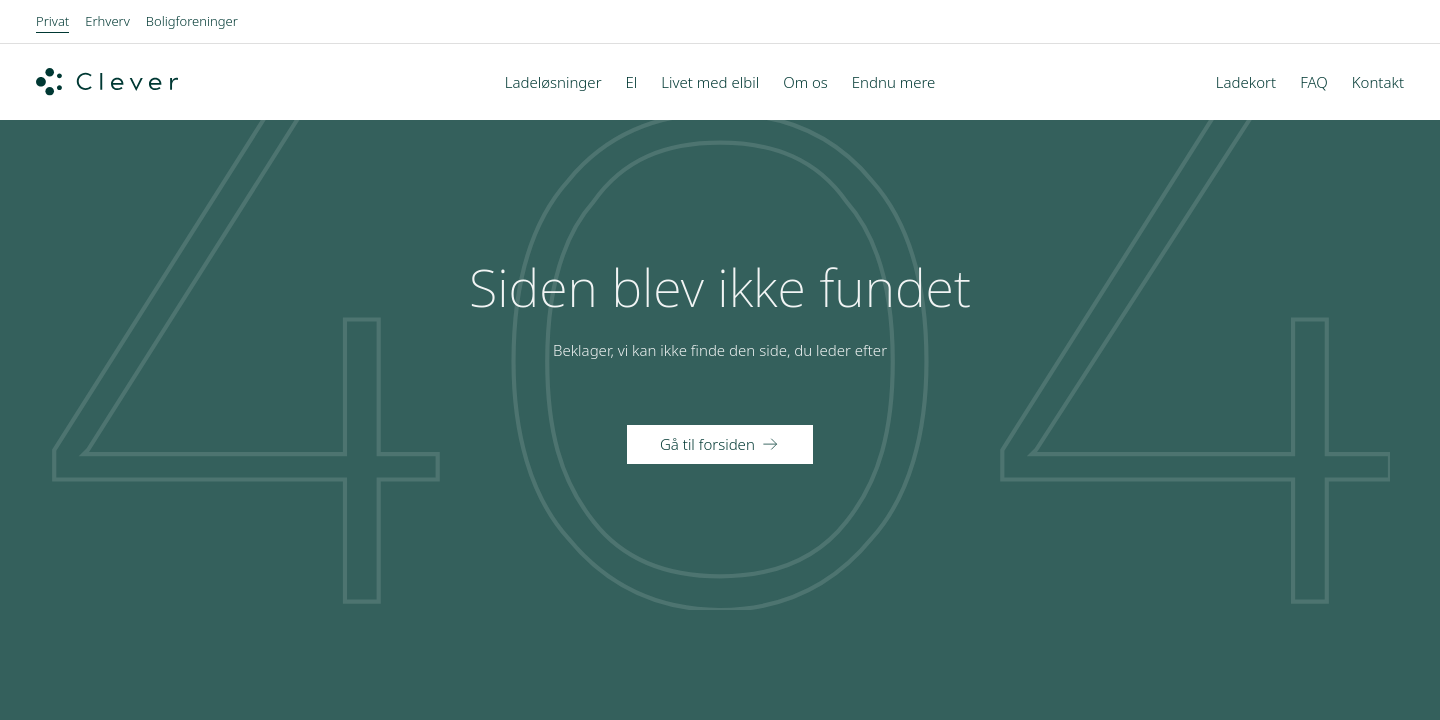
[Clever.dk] (107, 82)
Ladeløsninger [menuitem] (553, 82)
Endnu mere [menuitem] (894, 82)
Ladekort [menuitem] (1246, 82)
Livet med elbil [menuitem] (710, 82)
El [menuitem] (632, 82)
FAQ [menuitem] (1314, 82)
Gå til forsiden (707, 444)
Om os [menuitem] (805, 82)
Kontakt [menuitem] (1378, 82)
